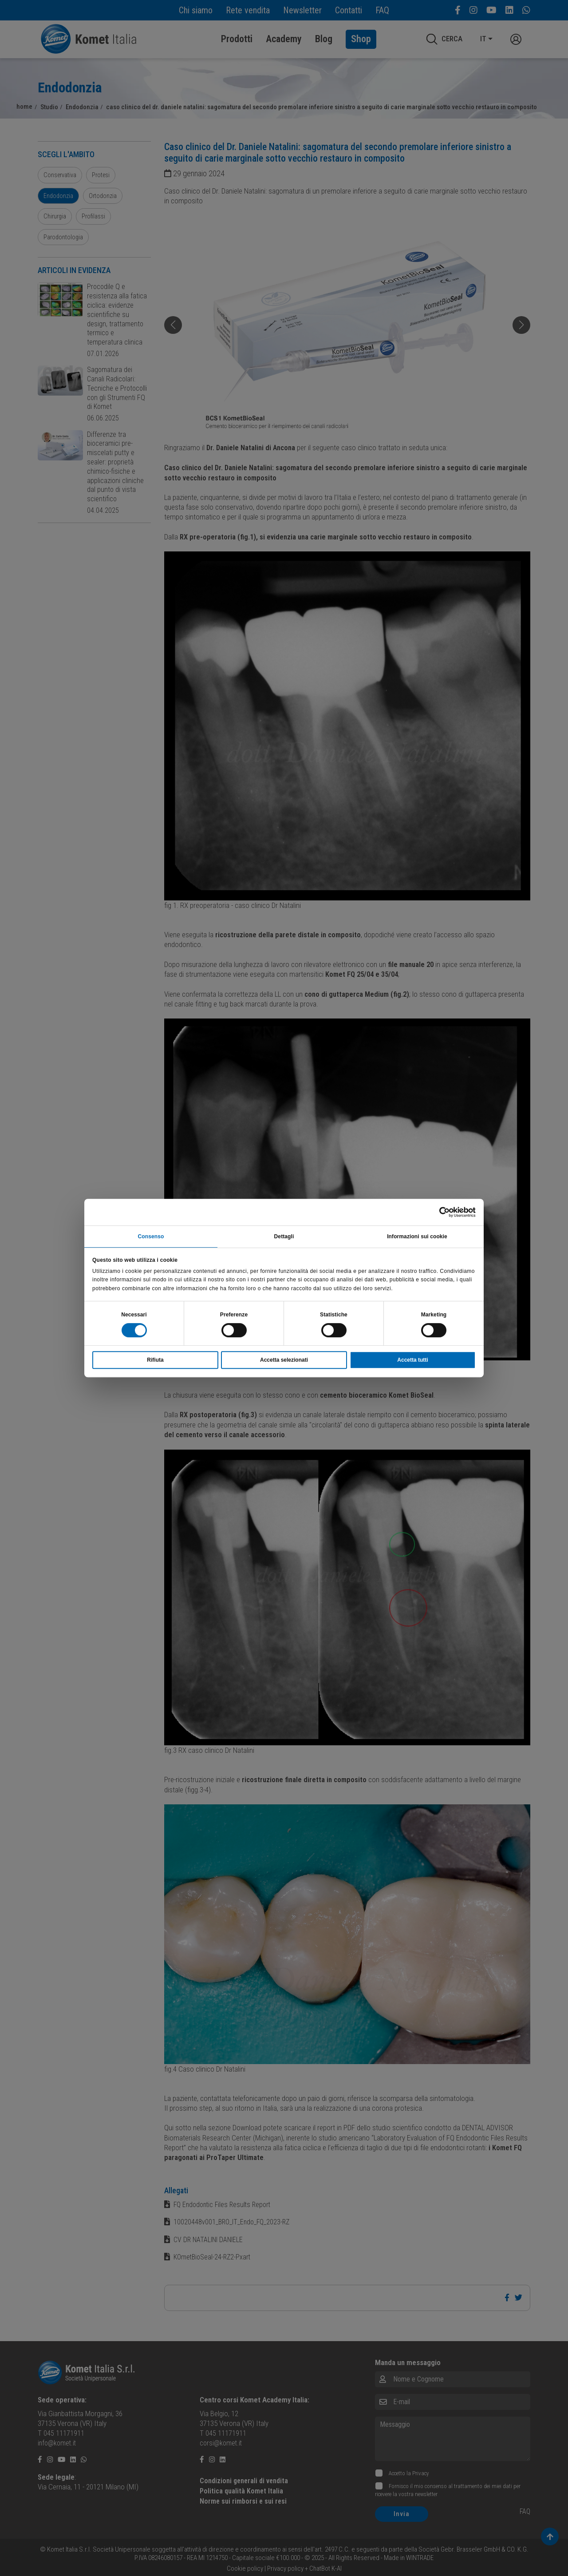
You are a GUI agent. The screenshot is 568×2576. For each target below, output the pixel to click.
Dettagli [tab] (284, 1236)
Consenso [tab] (151, 1236)
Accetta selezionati (284, 1361)
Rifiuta (155, 1361)
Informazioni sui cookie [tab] (417, 1236)
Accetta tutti (412, 1361)
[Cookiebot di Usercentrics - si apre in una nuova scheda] (437, 1211)
